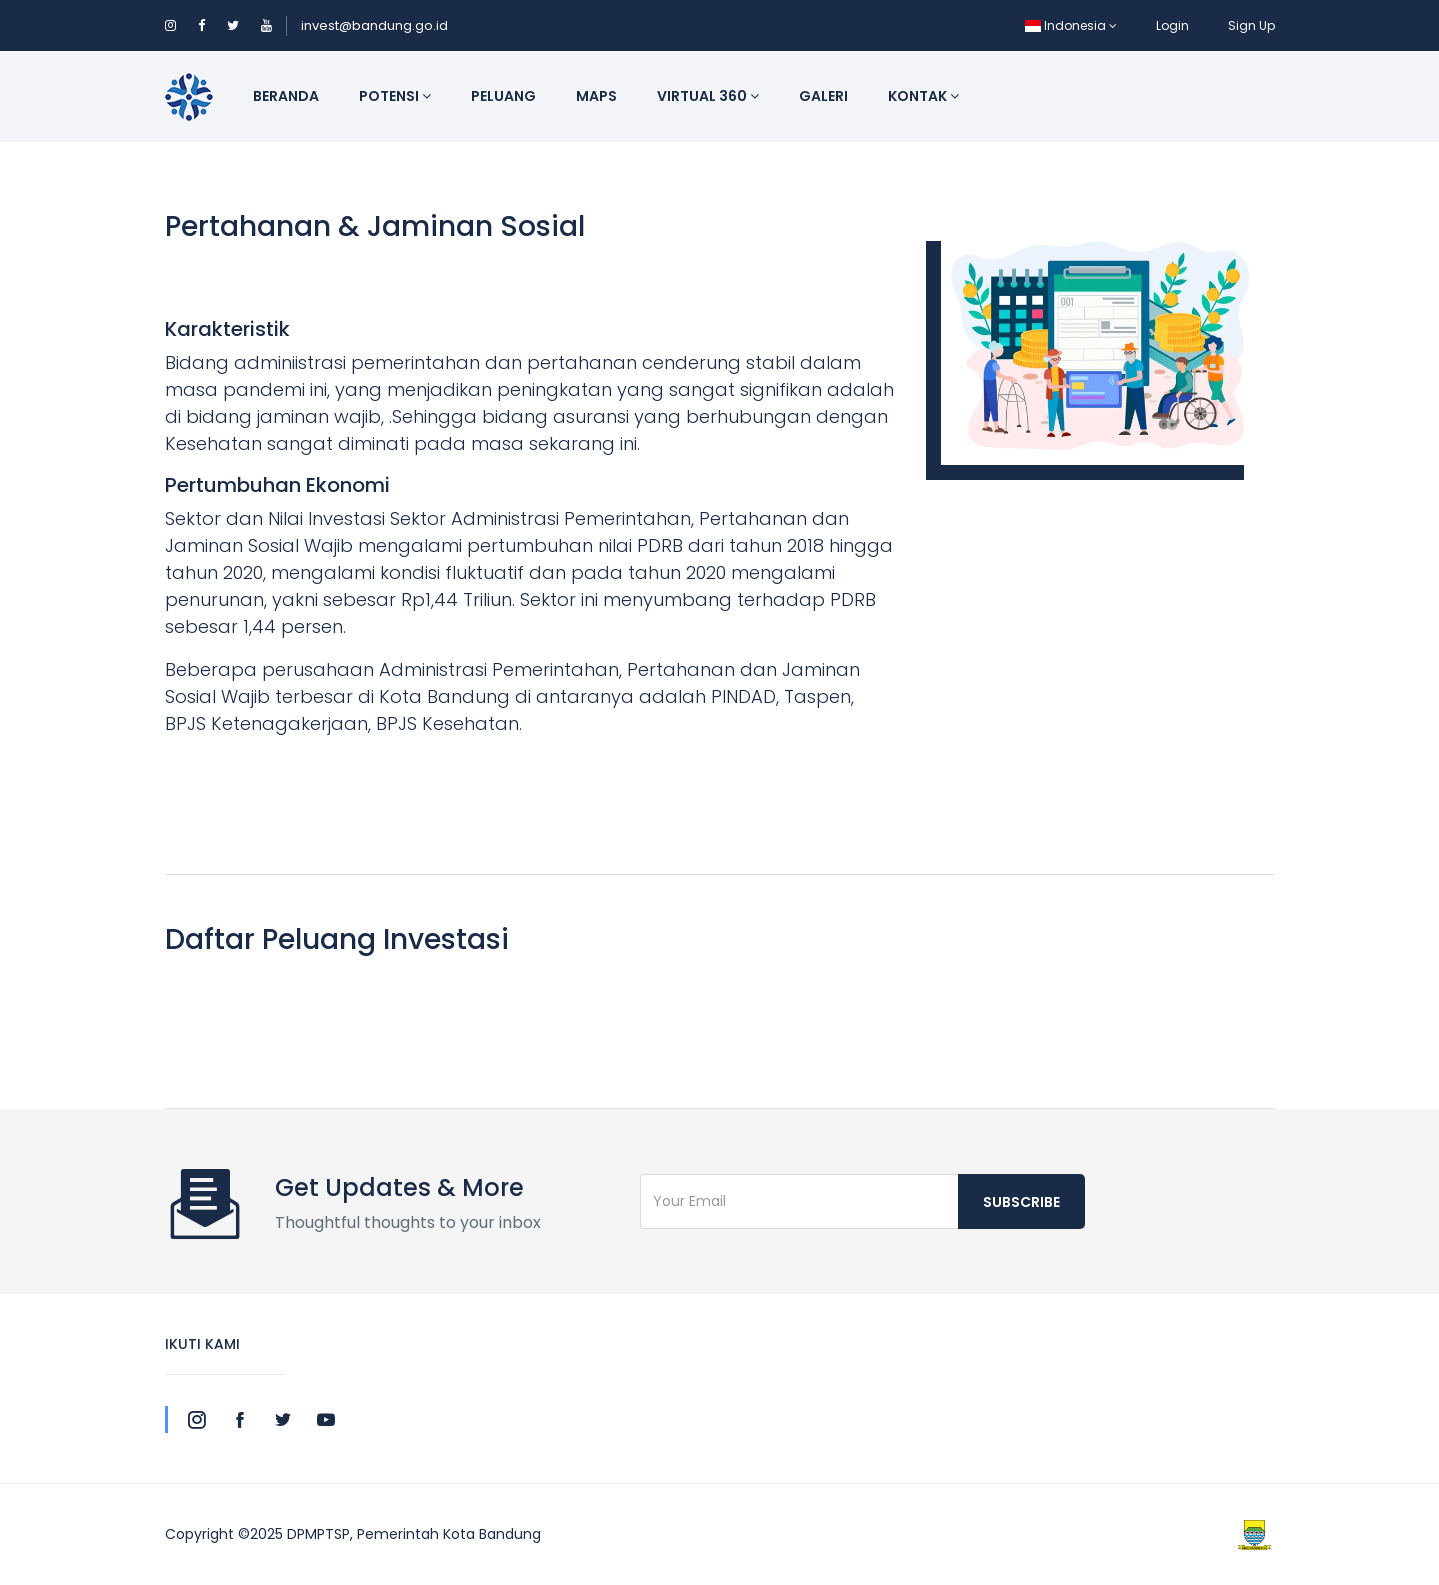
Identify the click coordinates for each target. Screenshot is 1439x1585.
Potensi (395, 96)
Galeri (823, 96)
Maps (596, 96)
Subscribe (1021, 1202)
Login (1172, 25)
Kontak (923, 96)
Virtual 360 (708, 96)
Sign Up (1251, 25)
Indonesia (1071, 25)
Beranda (286, 96)
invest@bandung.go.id (374, 25)
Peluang (503, 96)
